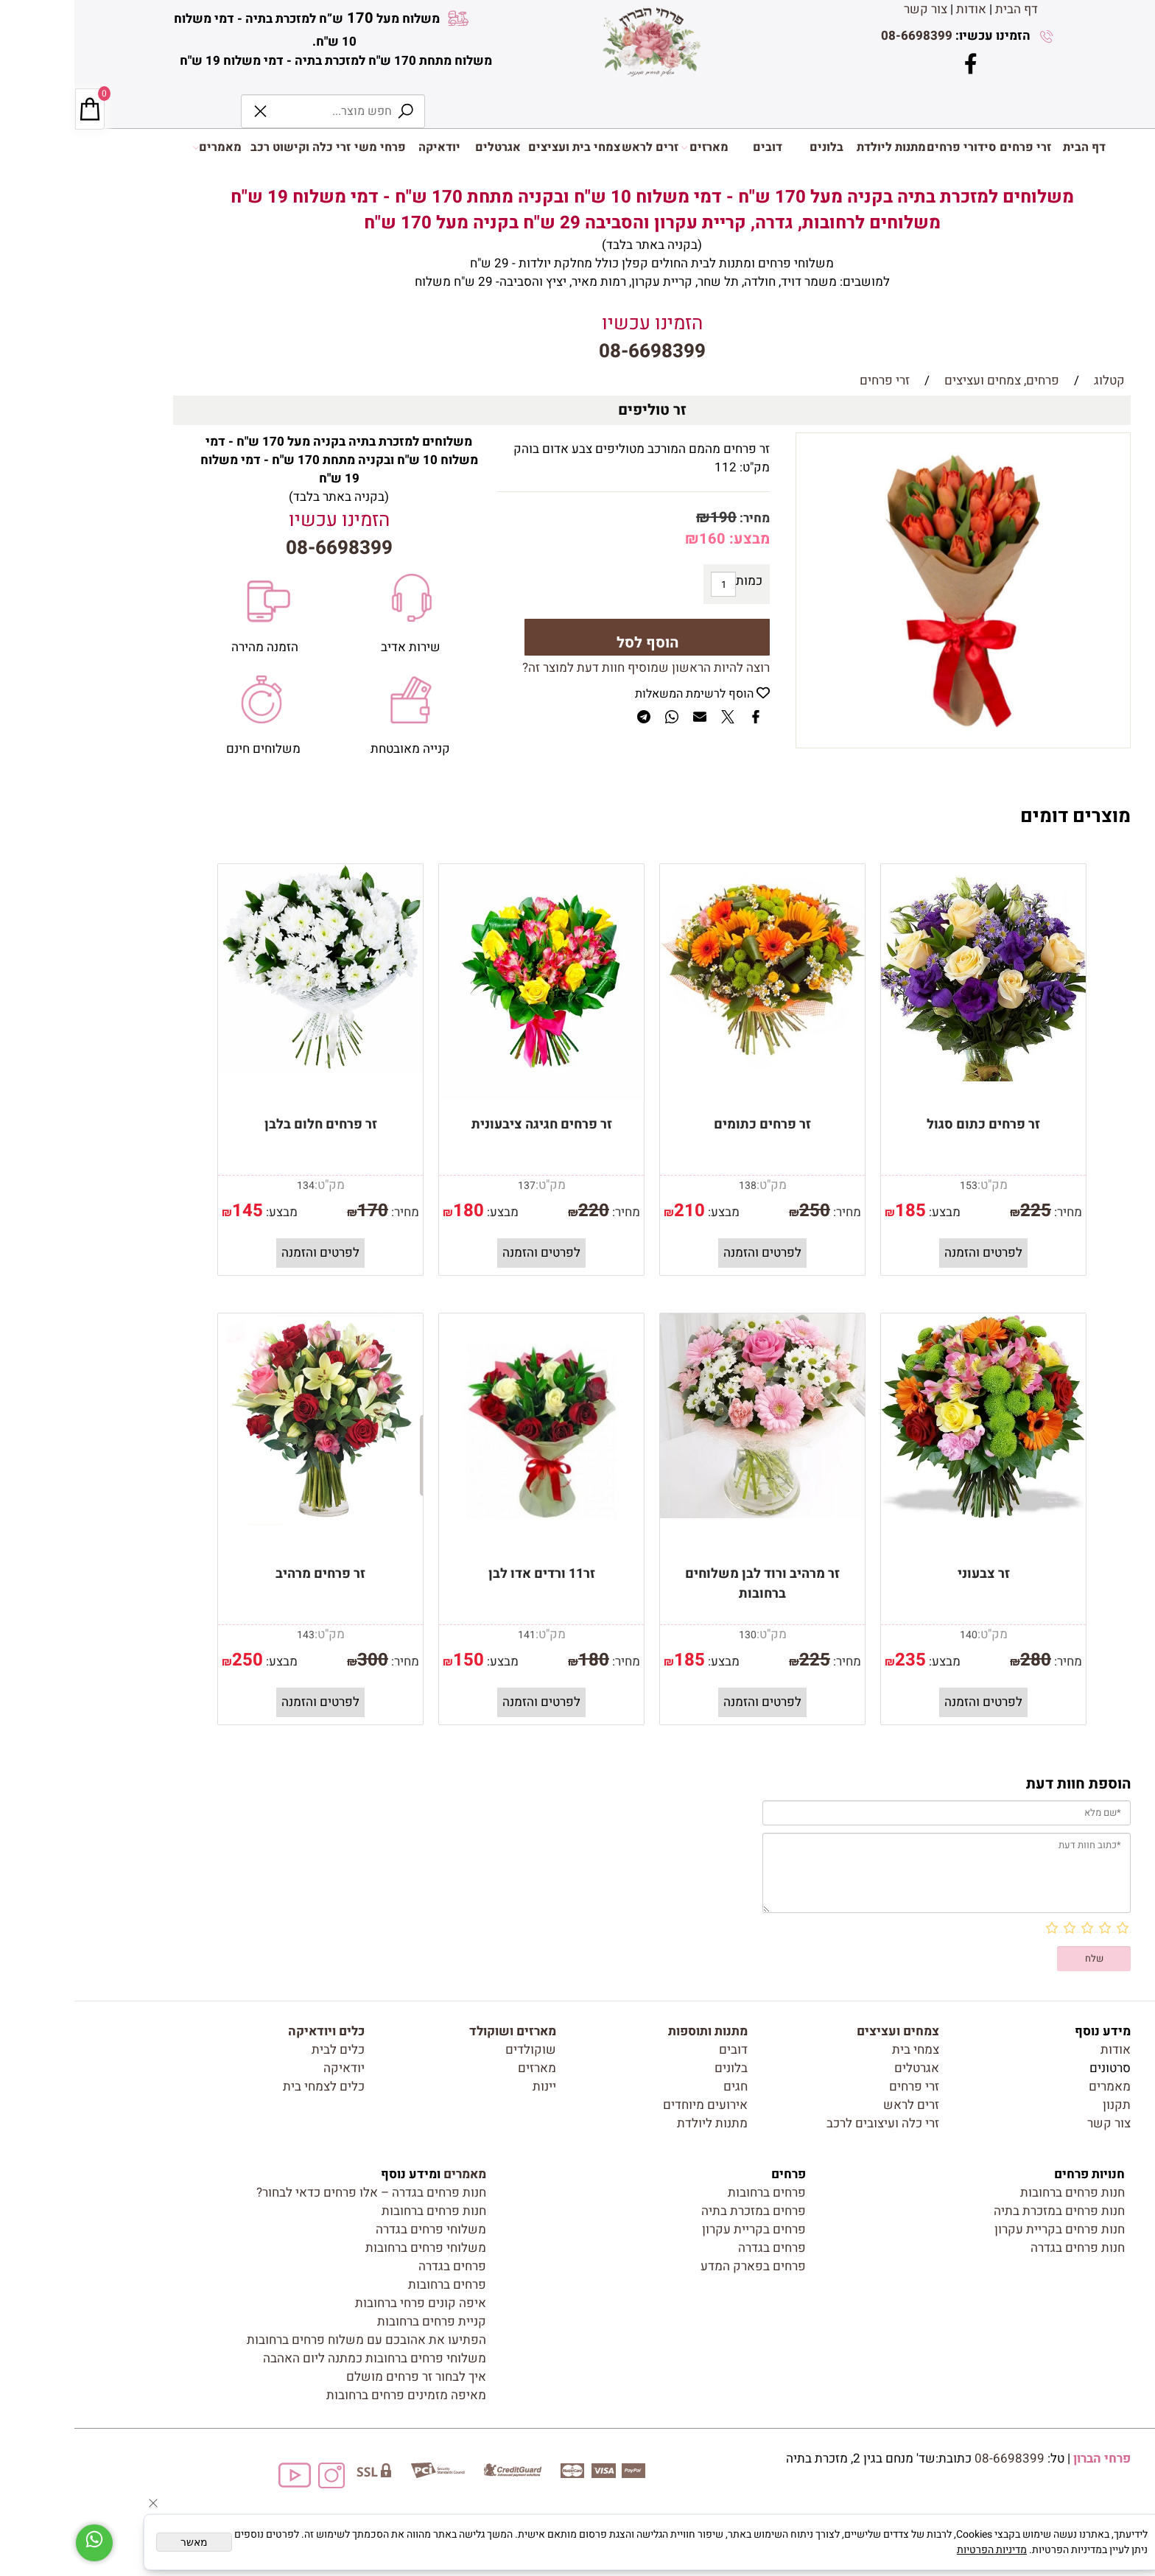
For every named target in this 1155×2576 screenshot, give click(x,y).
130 (673, 1635)
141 (452, 1635)
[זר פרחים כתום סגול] (909, 1077)
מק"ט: (680, 467)
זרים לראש (575, 147)
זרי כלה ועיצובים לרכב (808, 2123)
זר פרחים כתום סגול (909, 1124)
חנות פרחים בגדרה (1003, 2248)
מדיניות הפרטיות (917, 2550)
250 (740, 1211)
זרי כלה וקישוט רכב (226, 147)
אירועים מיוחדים (631, 2105)
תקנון (1042, 2105)
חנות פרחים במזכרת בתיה (984, 2211)
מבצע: (673, 539)
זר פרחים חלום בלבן (246, 1124)
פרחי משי (305, 147)
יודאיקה (365, 147)
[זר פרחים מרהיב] (246, 1521)
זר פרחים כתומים (688, 1124)
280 (961, 1660)
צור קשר (851, 9)
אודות (897, 9)
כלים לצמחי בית (249, 2086)
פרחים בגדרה (697, 2248)
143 (231, 1635)
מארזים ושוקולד (438, 2031)
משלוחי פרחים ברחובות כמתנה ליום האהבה (300, 2358)
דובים (693, 147)
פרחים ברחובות (692, 2192)
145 (173, 1211)
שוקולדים (456, 2049)
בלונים (752, 147)
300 (298, 1660)
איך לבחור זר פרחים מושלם (342, 2377)
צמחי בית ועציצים (500, 147)
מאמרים (143, 147)
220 (519, 1211)
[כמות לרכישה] (648, 584)
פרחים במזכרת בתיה (679, 2211)
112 (651, 467)
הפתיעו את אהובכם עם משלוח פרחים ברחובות (292, 2340)
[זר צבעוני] (909, 1514)
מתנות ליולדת (817, 147)
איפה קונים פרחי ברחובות (346, 2303)
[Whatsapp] (19, 2542)
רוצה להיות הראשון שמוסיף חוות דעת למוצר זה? (571, 668)
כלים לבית (263, 2049)
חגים (661, 2086)
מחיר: (678, 518)
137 (452, 1185)
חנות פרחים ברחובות (998, 2192)
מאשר (119, 2542)
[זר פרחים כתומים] (688, 1065)
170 (298, 1211)
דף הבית (942, 9)
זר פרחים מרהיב (246, 1574)
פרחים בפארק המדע (678, 2266)
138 (673, 1185)
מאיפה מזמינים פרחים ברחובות (332, 2395)
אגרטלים (423, 147)
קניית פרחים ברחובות (357, 2321)
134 (231, 1185)
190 (649, 517)
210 (615, 1211)
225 (961, 1211)
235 (836, 1660)
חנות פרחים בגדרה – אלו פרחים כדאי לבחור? (297, 2192)
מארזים (630, 147)
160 (638, 539)
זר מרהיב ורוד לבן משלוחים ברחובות (688, 1584)
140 (894, 1635)
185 (836, 1211)
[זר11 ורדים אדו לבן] (467, 1545)
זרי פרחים (951, 147)
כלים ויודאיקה (252, 2031)
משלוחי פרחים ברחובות (351, 2248)
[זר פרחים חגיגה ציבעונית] (467, 1096)
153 (894, 1185)
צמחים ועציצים (823, 2031)
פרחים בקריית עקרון (679, 2229)
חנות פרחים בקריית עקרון (985, 2229)
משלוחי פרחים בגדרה (356, 2229)
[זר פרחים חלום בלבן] (246, 1068)
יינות (470, 2086)
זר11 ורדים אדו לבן (467, 1574)
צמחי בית (841, 2049)
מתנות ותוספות (633, 2031)
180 (394, 1211)
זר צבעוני (909, 1574)
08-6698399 (842, 36)
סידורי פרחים (886, 147)
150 (394, 1660)
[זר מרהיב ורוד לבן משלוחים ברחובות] (688, 1514)
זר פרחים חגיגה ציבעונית (467, 1124)
